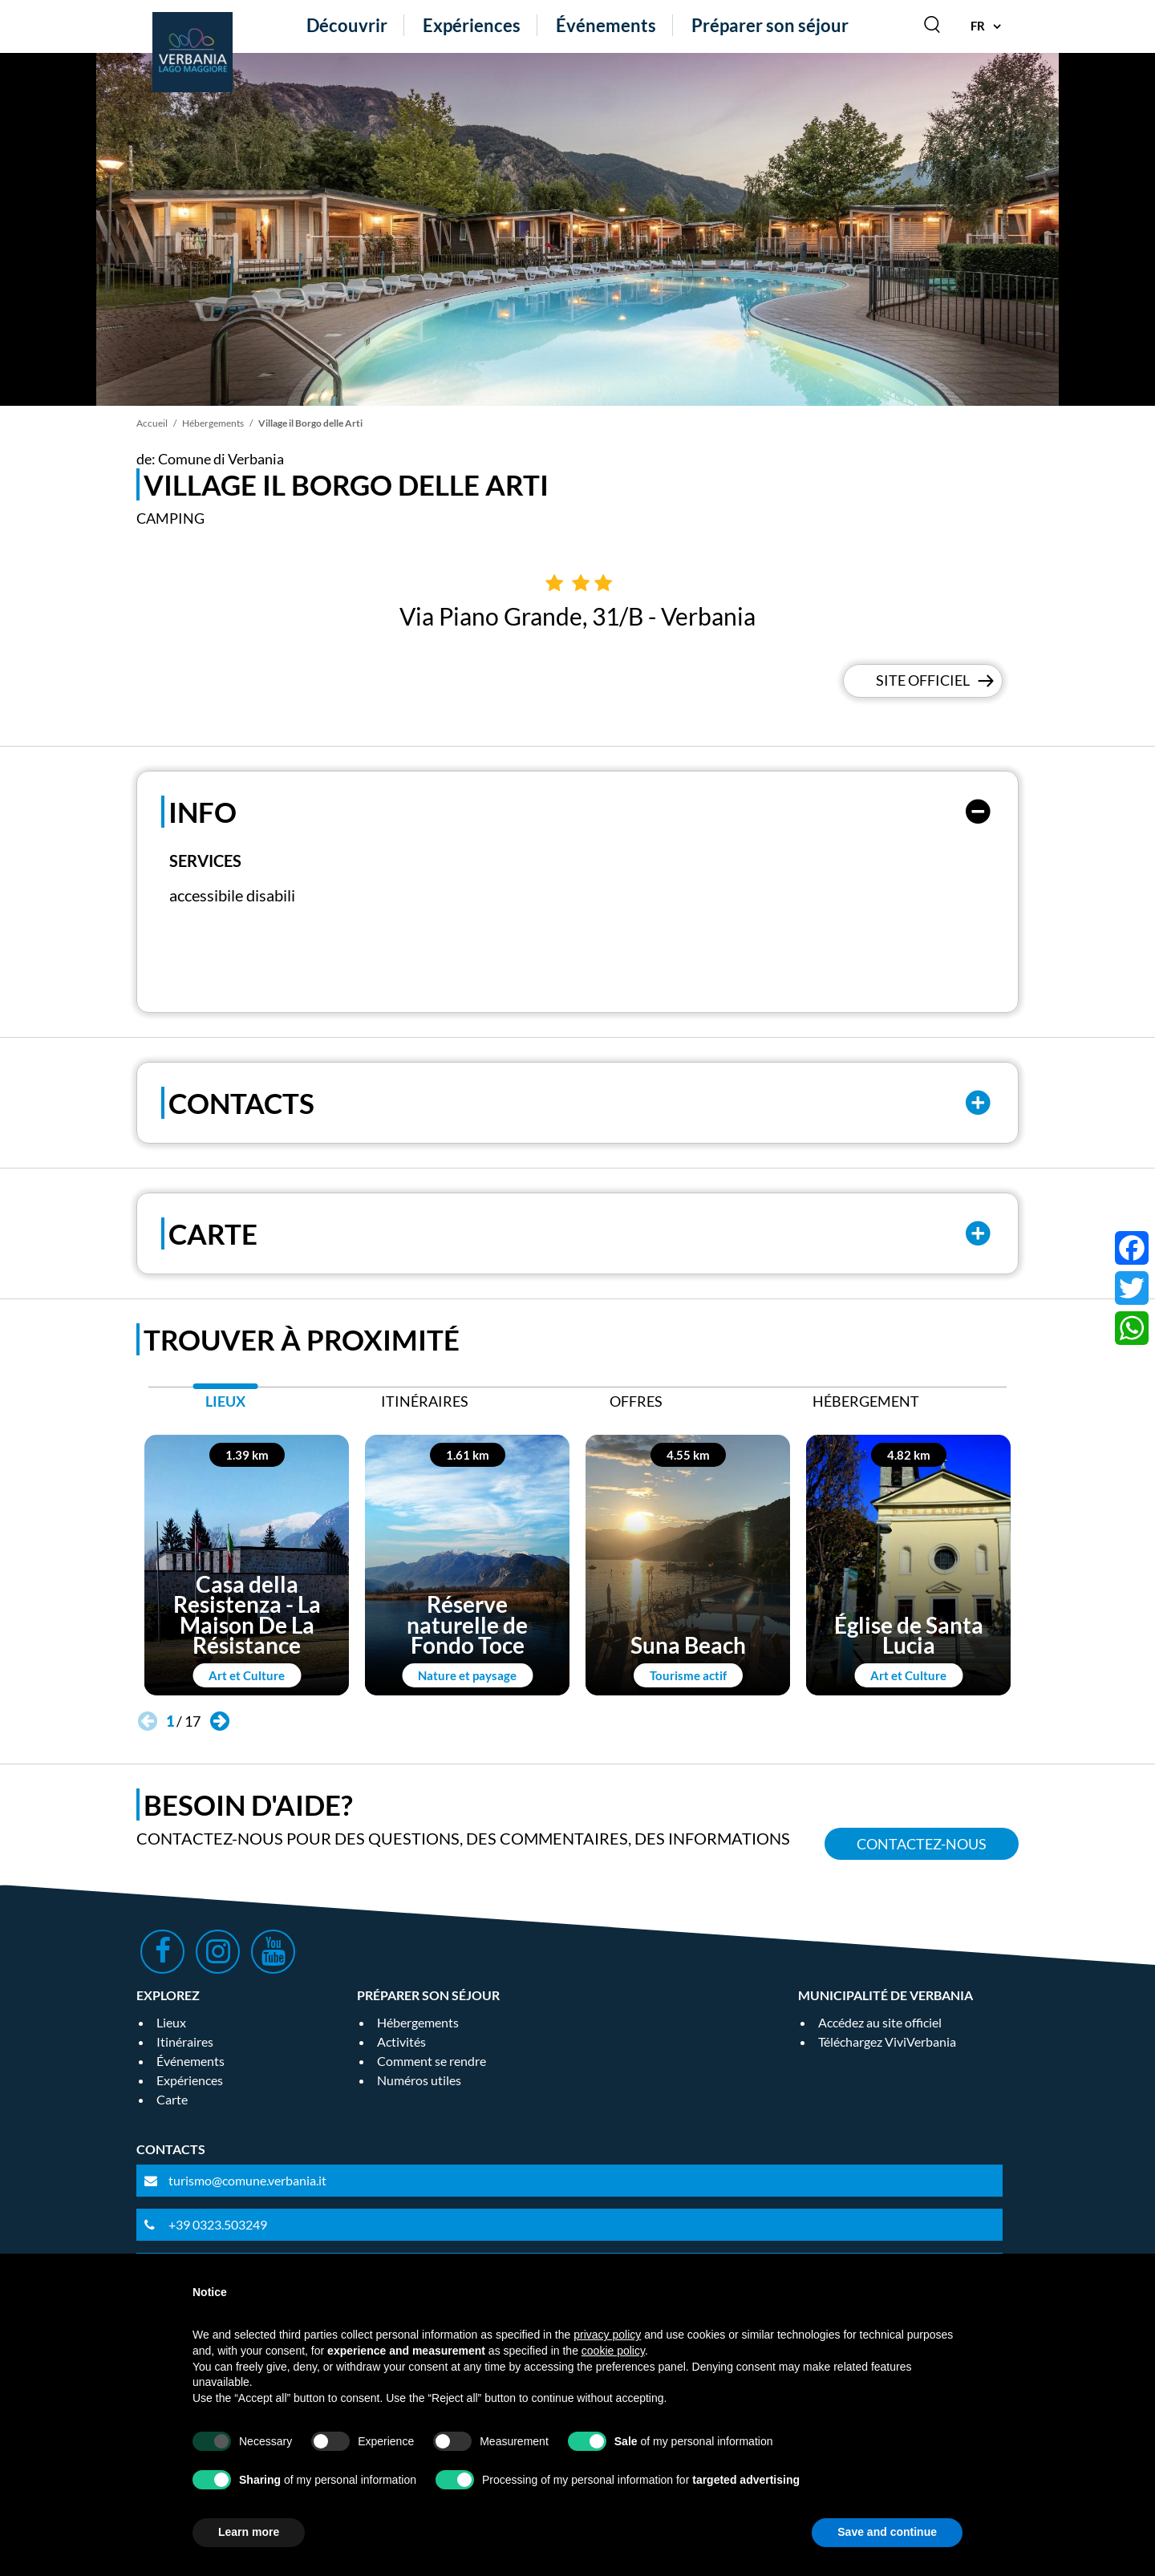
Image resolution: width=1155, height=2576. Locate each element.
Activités (401, 2041)
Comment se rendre (431, 2060)
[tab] (225, 1405)
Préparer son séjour (770, 25)
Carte (172, 2099)
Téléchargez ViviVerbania (887, 2041)
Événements (606, 25)
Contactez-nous (922, 1844)
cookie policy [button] (613, 2350)
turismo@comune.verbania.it (247, 2180)
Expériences (472, 25)
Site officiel (923, 681)
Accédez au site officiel (880, 2022)
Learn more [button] (248, 2531)
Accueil (152, 423)
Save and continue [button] (887, 2531)
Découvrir (346, 25)
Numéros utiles (419, 2080)
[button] (219, 1721)
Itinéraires (184, 2041)
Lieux (171, 2022)
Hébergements (213, 423)
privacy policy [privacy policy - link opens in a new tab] (607, 2334)
